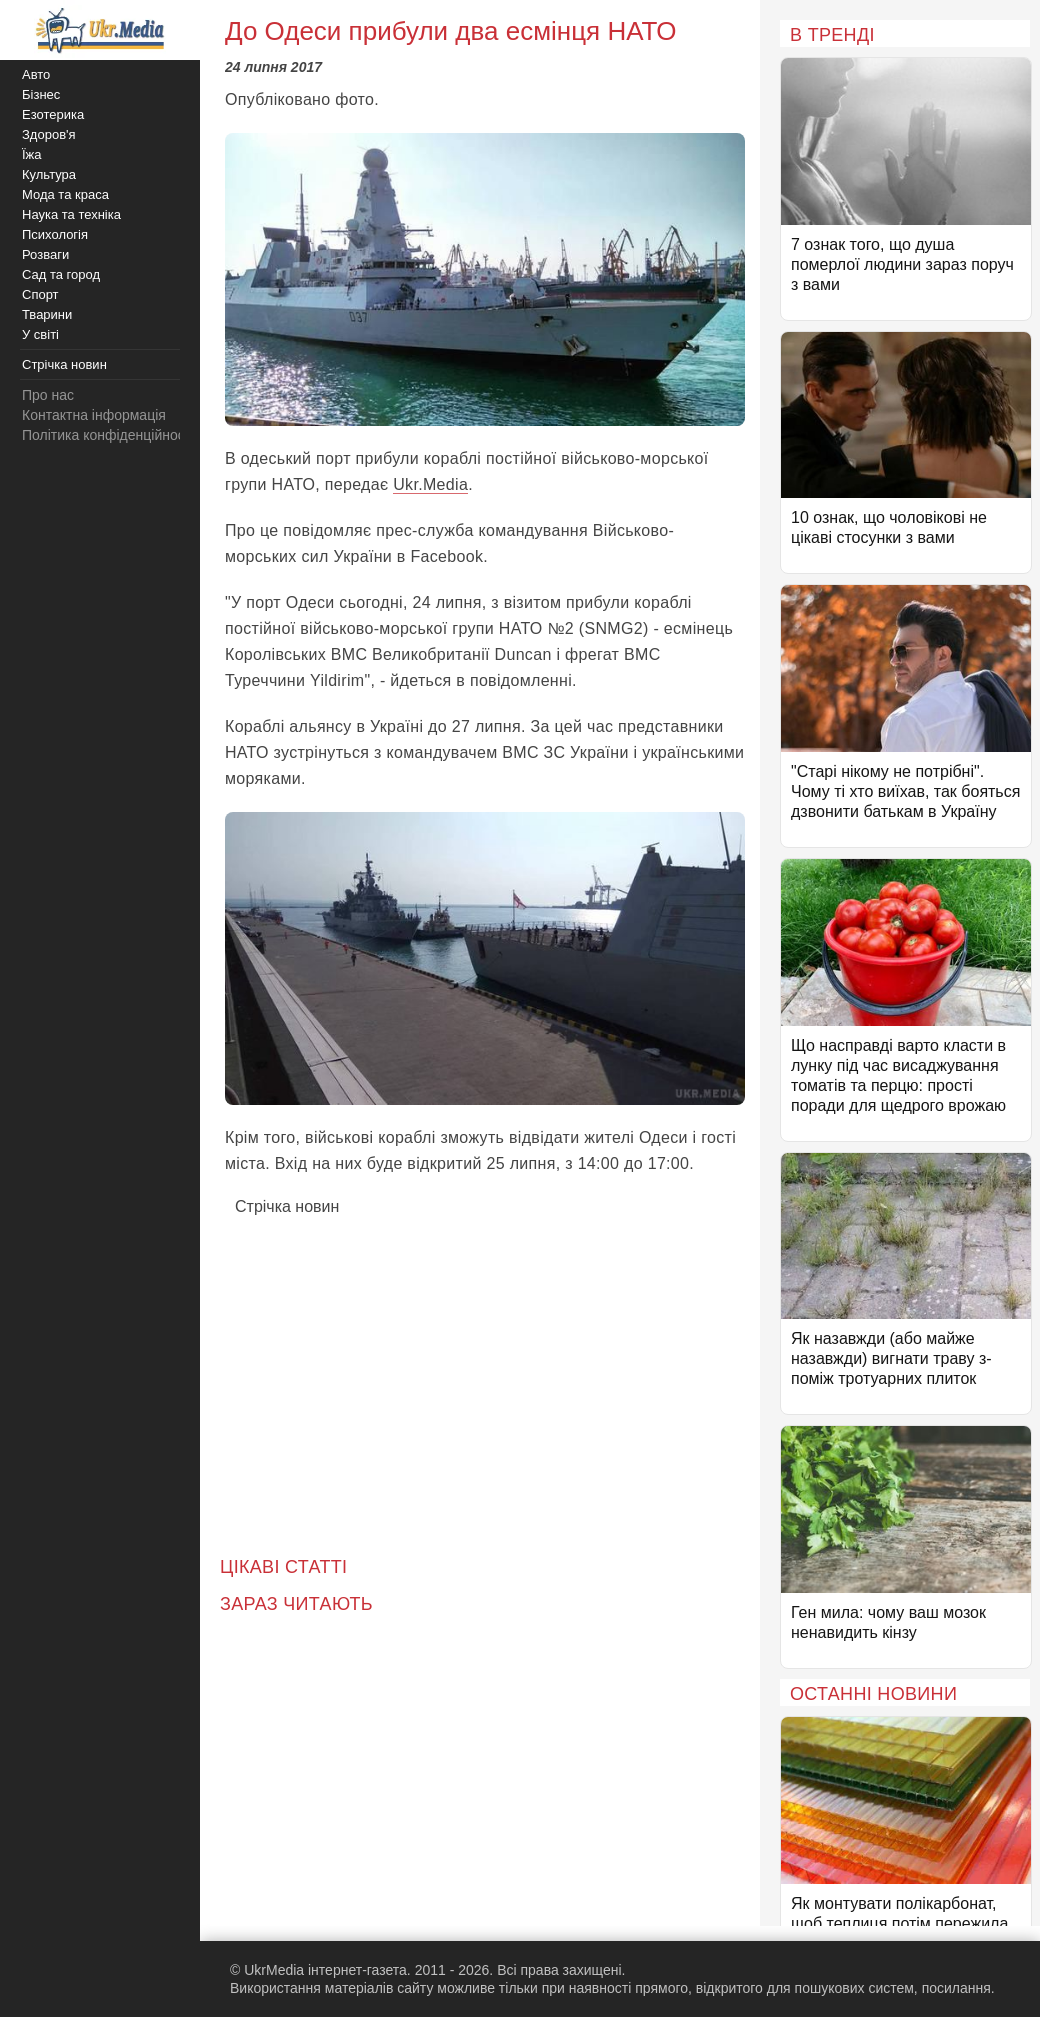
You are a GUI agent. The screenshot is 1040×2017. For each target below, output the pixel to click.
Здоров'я (49, 134)
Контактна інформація (94, 415)
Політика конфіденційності (108, 435)
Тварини (47, 314)
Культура (49, 174)
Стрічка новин (287, 1206)
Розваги (45, 254)
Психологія (55, 234)
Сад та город (61, 274)
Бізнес (41, 94)
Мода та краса (65, 194)
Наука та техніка (71, 214)
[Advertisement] (485, 1372)
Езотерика (53, 114)
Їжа (32, 154)
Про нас (48, 395)
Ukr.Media (430, 484)
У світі (40, 334)
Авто (36, 74)
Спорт (40, 294)
